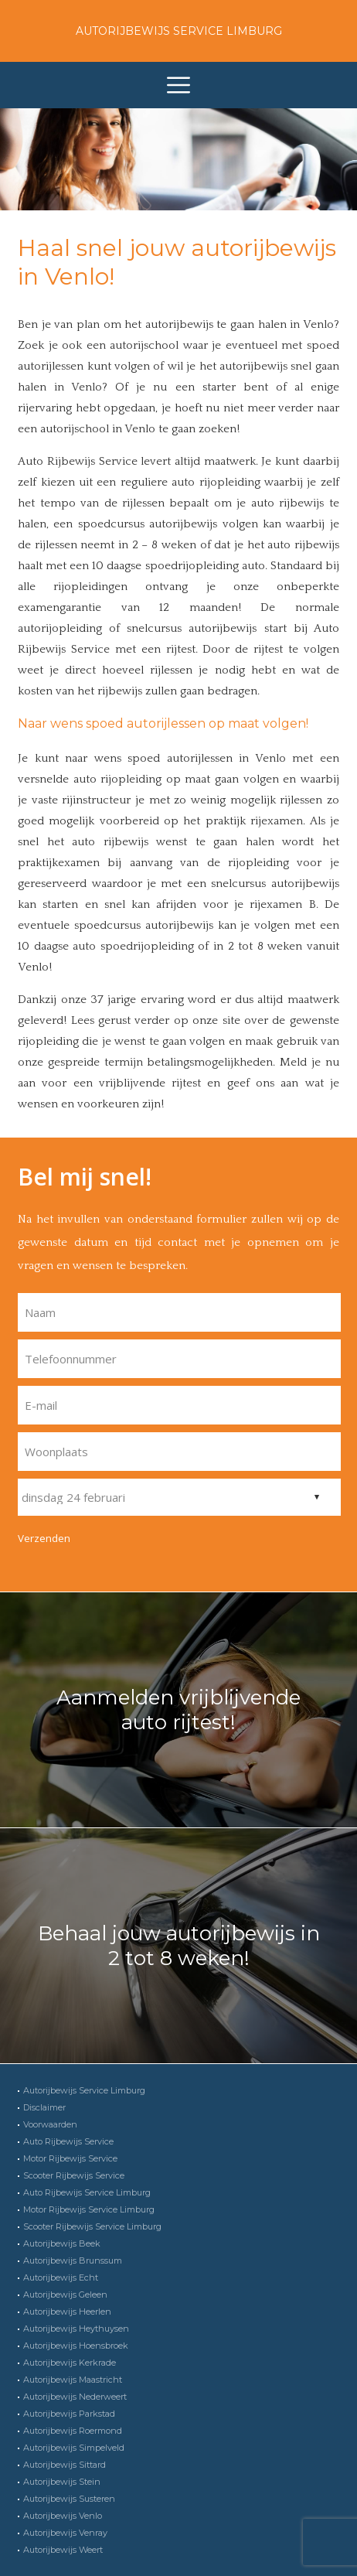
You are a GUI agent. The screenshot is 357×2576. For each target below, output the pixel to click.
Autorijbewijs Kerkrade (69, 2362)
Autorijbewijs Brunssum (72, 2260)
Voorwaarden (50, 2124)
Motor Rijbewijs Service (70, 2158)
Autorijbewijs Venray (65, 2532)
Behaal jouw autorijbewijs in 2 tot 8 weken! (179, 1945)
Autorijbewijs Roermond (72, 2430)
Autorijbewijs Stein (61, 2481)
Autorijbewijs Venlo (62, 2515)
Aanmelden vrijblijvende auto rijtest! (178, 1710)
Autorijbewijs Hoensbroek (75, 2345)
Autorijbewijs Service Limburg (179, 31)
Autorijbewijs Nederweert (75, 2396)
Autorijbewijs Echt (60, 2277)
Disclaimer (44, 2107)
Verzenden (44, 1538)
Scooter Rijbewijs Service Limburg (92, 2226)
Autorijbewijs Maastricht (72, 2379)
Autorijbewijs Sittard (64, 2464)
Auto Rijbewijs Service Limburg (87, 2192)
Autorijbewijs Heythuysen (76, 2328)
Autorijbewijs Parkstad (69, 2413)
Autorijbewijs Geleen (65, 2294)
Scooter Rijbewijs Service (73, 2175)
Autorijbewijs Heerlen (67, 2311)
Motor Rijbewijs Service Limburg (89, 2209)
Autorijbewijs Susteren (69, 2498)
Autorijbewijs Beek (61, 2243)
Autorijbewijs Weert (63, 2549)
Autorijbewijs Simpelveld (73, 2447)
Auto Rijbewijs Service (68, 2141)
